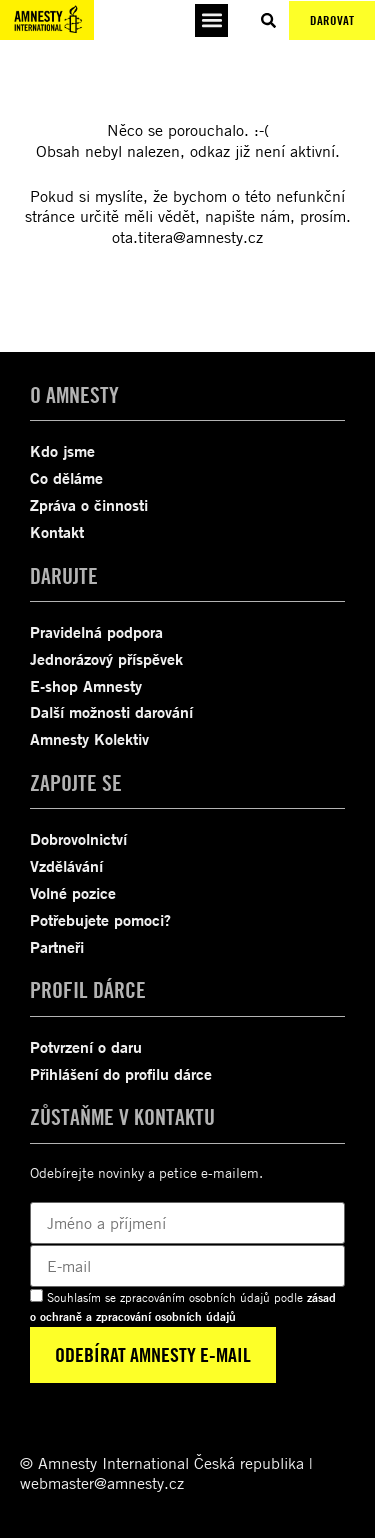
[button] (211, 20)
